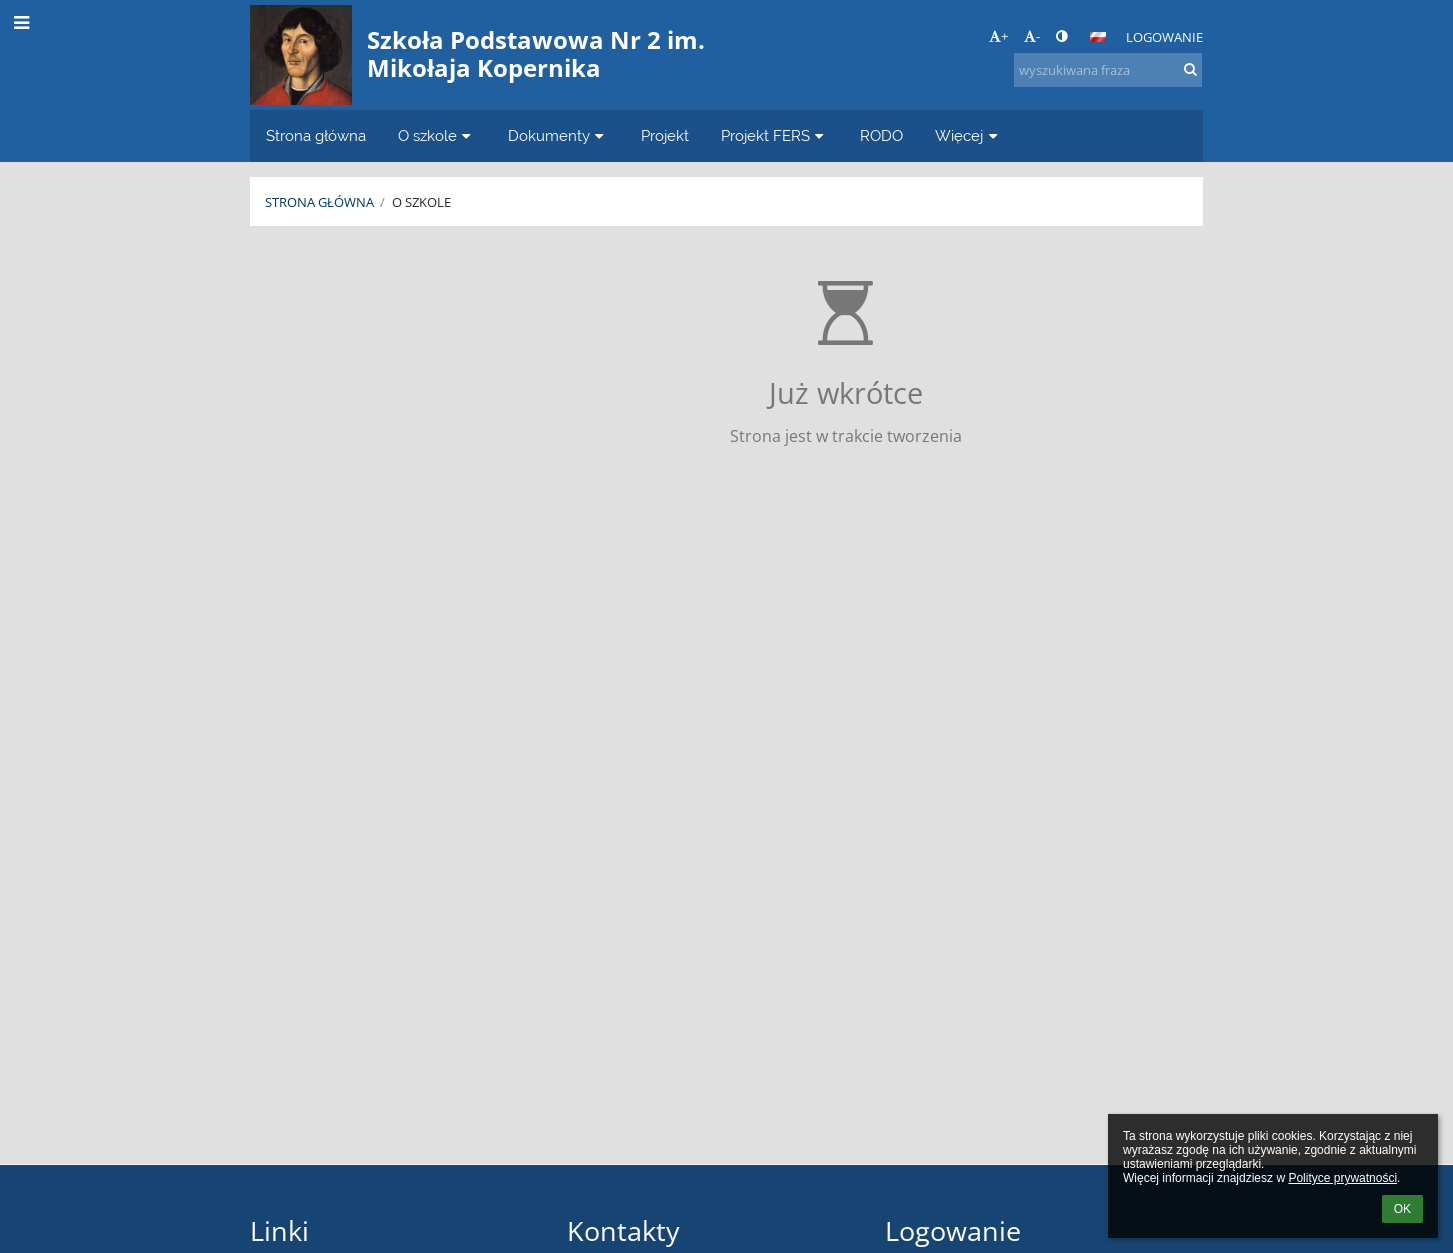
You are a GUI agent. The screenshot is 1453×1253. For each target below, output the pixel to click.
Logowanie (1164, 37)
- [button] (1032, 36)
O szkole (421, 202)
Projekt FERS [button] (775, 135)
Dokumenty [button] (558, 135)
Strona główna (319, 202)
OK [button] (1402, 1209)
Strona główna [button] (316, 135)
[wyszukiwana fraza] (1108, 70)
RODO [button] (881, 135)
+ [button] (998, 36)
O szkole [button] (437, 135)
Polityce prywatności (1342, 1178)
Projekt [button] (665, 135)
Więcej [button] (968, 135)
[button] (1098, 37)
